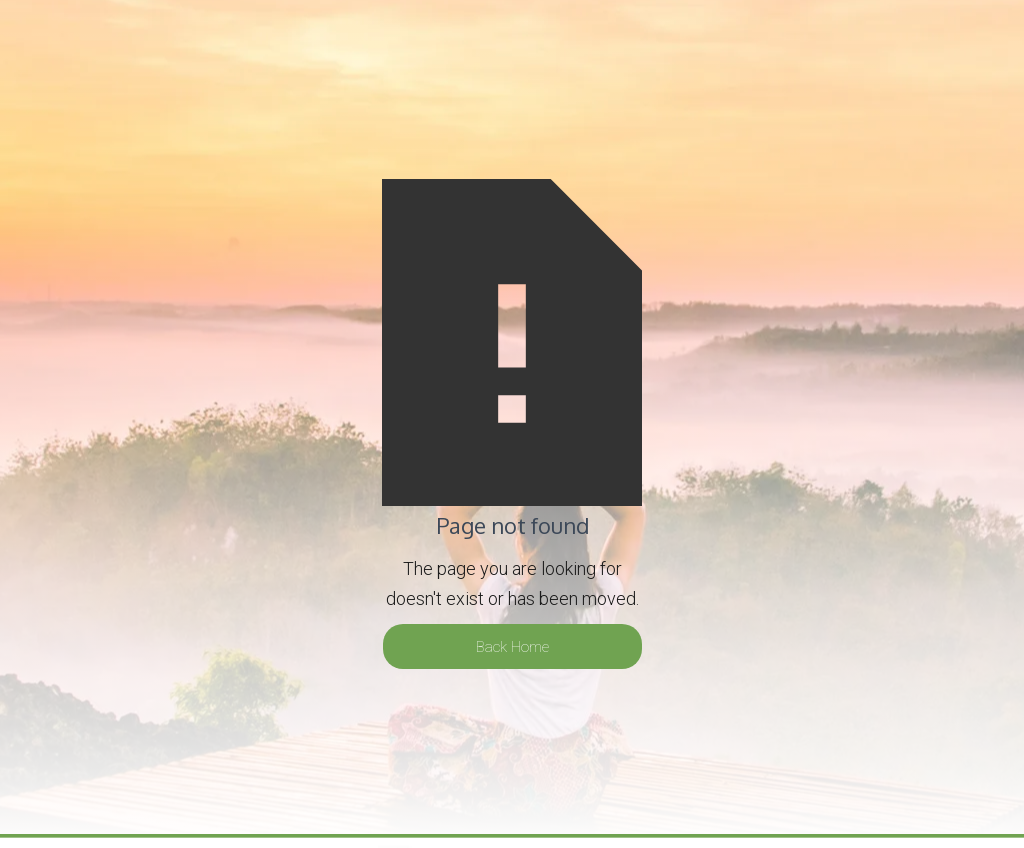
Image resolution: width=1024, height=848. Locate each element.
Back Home (512, 647)
